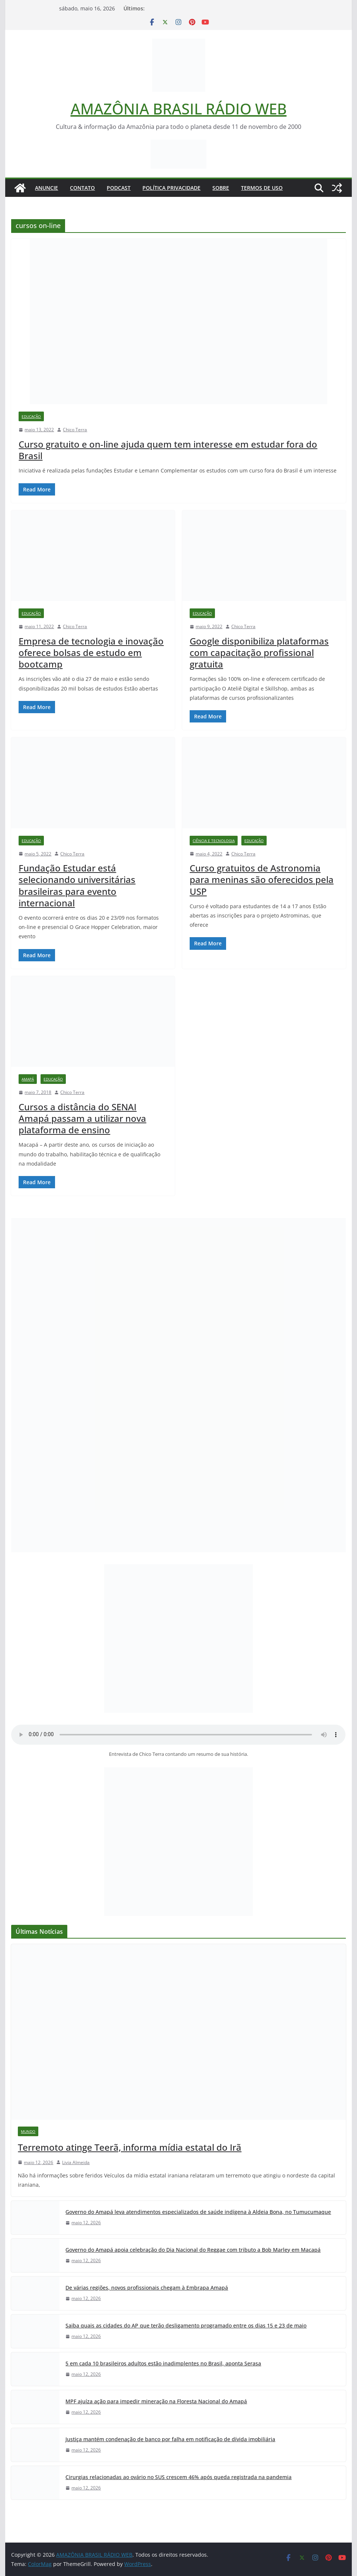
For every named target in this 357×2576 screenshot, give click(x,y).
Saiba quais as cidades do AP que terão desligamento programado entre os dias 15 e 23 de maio (185, 2325)
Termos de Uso (262, 187)
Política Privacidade (171, 187)
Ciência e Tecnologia (214, 840)
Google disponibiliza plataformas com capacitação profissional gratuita (259, 652)
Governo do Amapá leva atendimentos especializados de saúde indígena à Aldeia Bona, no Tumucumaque (198, 2211)
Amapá (28, 1079)
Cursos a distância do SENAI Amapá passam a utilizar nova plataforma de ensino (82, 1118)
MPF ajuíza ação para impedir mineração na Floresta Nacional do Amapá (156, 2401)
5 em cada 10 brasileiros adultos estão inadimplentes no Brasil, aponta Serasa (163, 2363)
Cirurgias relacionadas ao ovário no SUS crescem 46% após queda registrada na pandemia (178, 2477)
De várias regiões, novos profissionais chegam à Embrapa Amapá (146, 2287)
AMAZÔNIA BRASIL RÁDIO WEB (179, 108)
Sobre (220, 187)
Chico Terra (75, 429)
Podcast (119, 187)
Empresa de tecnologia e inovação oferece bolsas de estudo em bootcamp (91, 652)
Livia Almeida (76, 2162)
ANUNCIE (46, 187)
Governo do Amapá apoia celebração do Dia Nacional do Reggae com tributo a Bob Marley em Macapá (193, 2249)
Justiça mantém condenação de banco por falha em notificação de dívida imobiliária (170, 2439)
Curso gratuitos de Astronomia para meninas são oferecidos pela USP (262, 879)
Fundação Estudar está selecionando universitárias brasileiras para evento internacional (77, 885)
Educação (31, 416)
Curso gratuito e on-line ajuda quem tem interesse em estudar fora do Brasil (168, 450)
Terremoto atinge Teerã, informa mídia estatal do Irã (129, 2147)
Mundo (28, 2131)
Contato (82, 187)
